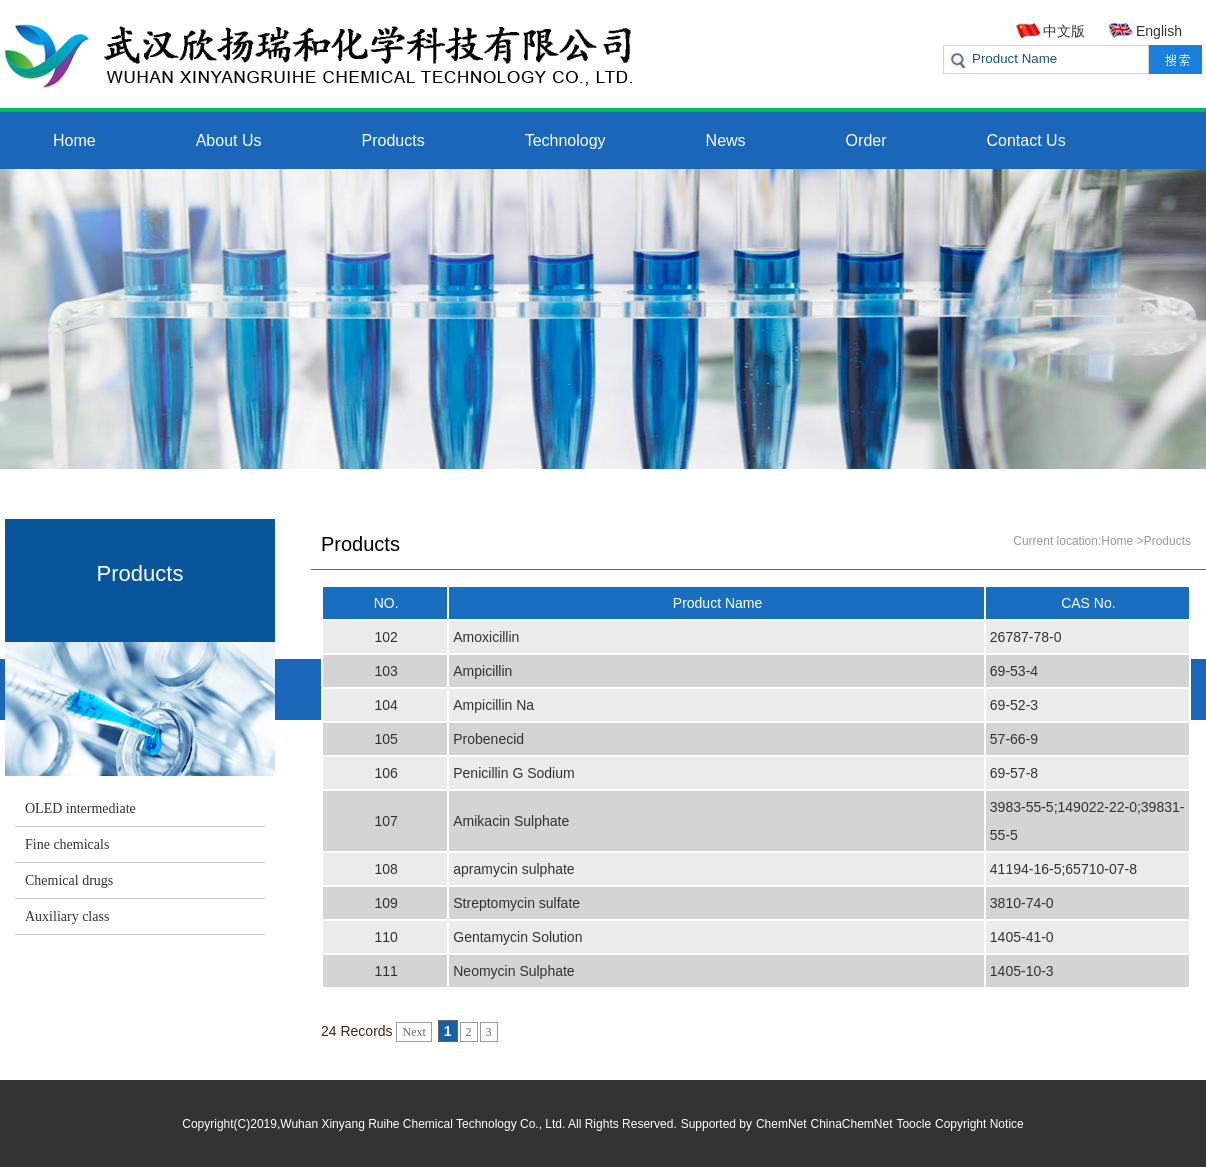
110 (385, 937)
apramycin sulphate (513, 869)
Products (393, 140)
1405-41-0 (1022, 937)
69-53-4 (1014, 671)
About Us (229, 140)
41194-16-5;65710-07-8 (1063, 869)
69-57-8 (1014, 773)
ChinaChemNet (852, 1124)
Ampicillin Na (493, 705)
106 (385, 773)
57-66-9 (1014, 739)
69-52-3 (1014, 705)
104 (385, 705)
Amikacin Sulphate (511, 821)
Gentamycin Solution (517, 937)
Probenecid (488, 739)
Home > (1122, 541)
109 (385, 903)
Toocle (913, 1124)
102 (385, 637)
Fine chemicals (67, 844)
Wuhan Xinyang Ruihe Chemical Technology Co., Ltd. (422, 1124)
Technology (565, 140)
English (1159, 31)
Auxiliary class (67, 916)
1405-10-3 (1022, 971)
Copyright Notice (979, 1124)
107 (385, 821)
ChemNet (781, 1124)
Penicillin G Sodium (513, 773)
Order (866, 140)
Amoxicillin (486, 637)
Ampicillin (482, 671)
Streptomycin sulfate (516, 903)
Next (413, 1032)
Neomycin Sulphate (513, 971)
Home (74, 140)
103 (385, 671)
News (726, 140)
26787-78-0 (1026, 637)
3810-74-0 (1022, 903)
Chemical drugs (69, 880)
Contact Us (1026, 140)
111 (385, 971)
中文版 (1064, 31)
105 (385, 739)
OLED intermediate (80, 808)
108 (385, 869)
